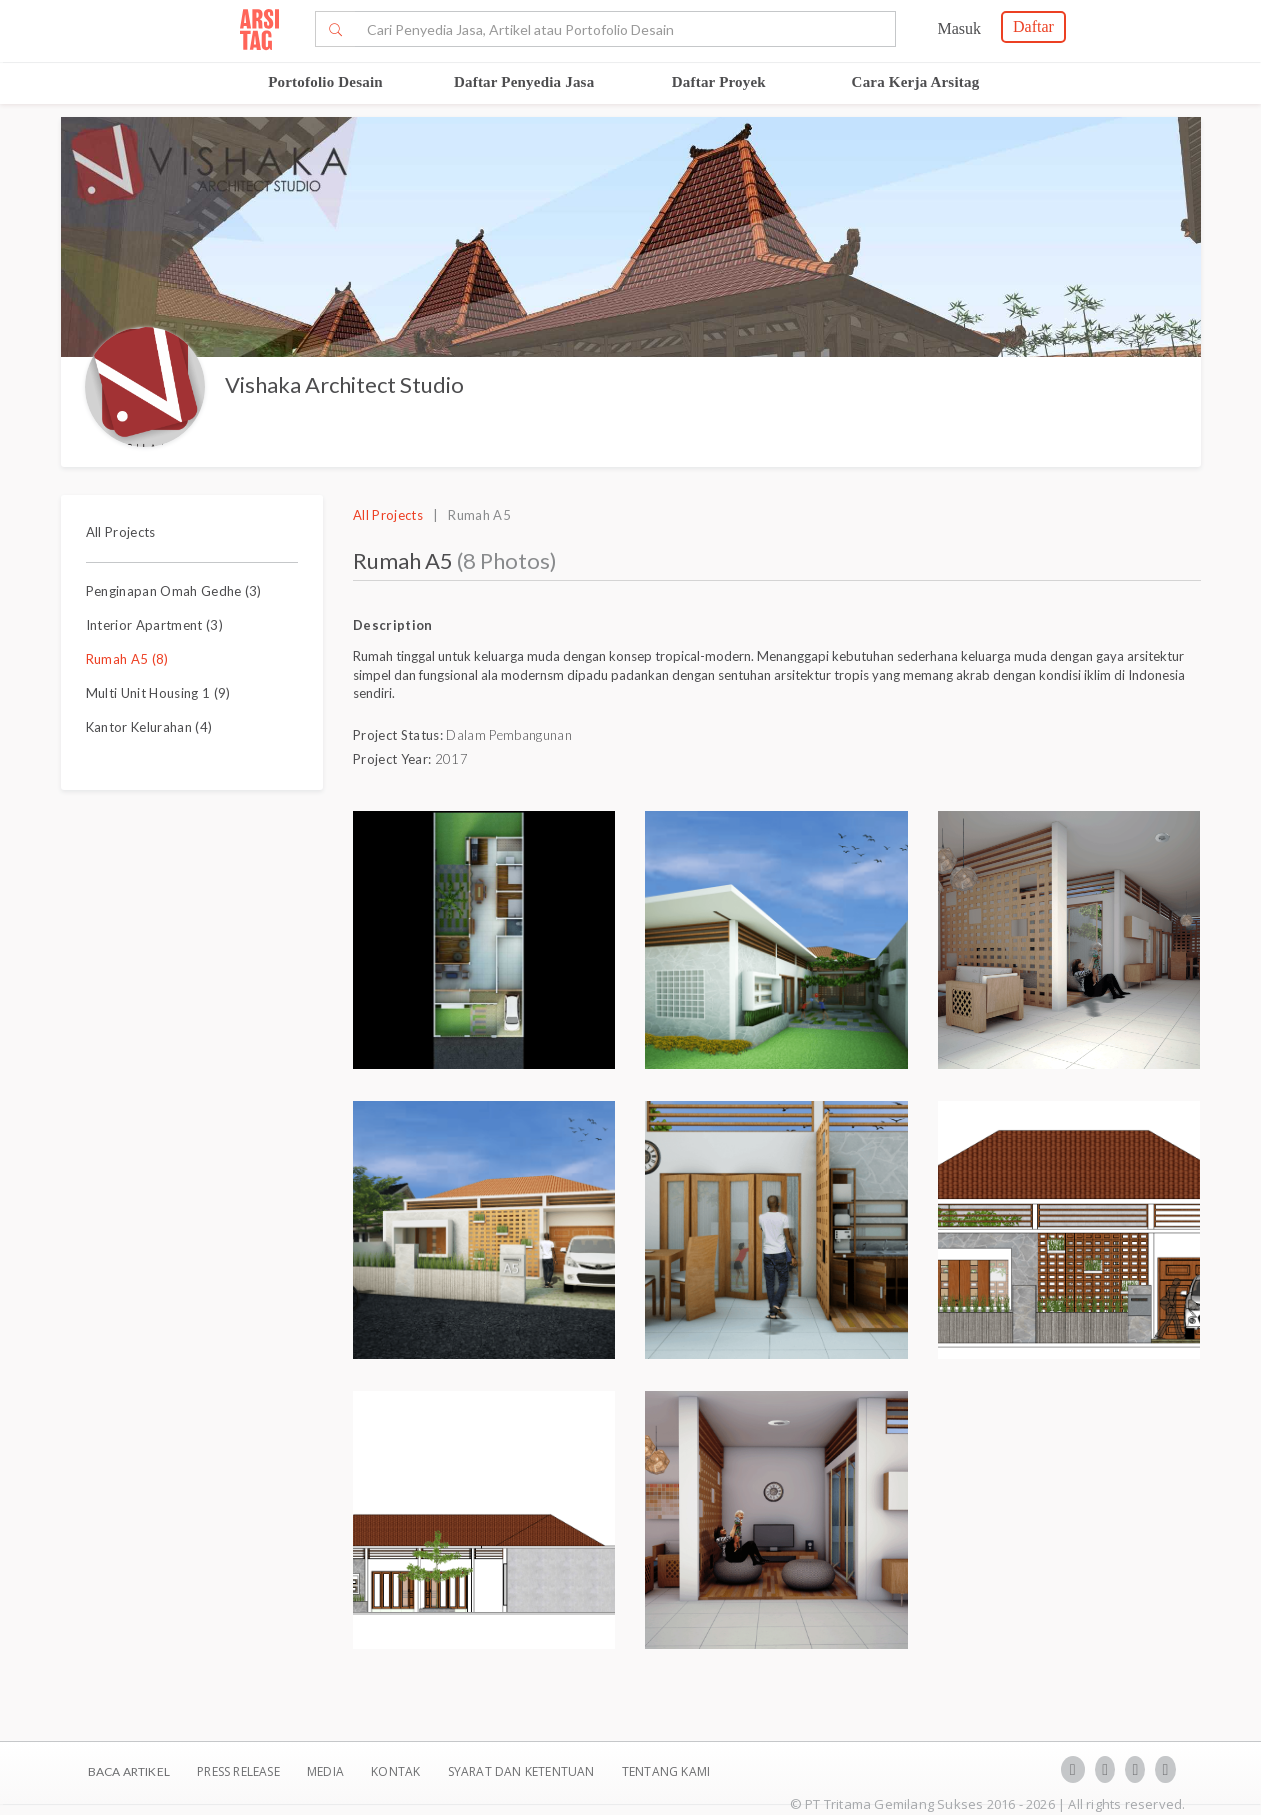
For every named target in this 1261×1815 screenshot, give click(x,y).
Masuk (959, 28)
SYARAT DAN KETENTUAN (523, 1771)
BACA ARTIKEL (129, 1771)
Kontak (397, 1771)
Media (327, 1771)
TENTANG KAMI (666, 1771)
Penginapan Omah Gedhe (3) (174, 591)
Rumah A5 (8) (127, 659)
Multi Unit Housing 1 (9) (158, 693)
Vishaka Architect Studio (344, 384)
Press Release (238, 1771)
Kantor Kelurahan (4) (149, 727)
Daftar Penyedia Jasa (524, 82)
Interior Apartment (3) (154, 625)
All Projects (121, 532)
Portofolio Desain (325, 82)
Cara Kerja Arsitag (916, 82)
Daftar (1033, 26)
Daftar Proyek (719, 82)
